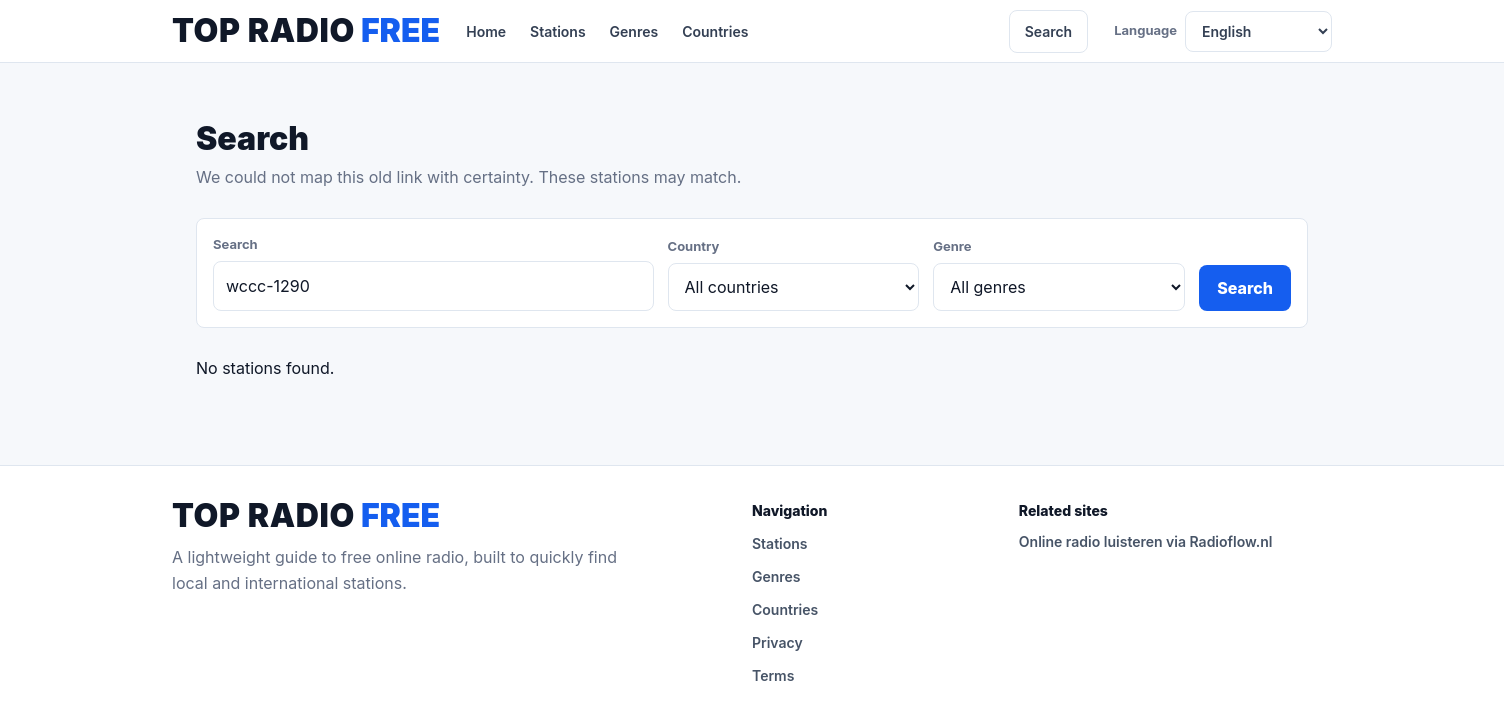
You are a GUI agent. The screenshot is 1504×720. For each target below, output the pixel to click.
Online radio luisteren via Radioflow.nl (1146, 541)
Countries (715, 31)
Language (1145, 30)
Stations (558, 31)
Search (1049, 31)
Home (486, 31)
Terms (773, 675)
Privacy (777, 642)
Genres (634, 31)
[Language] (1258, 31)
